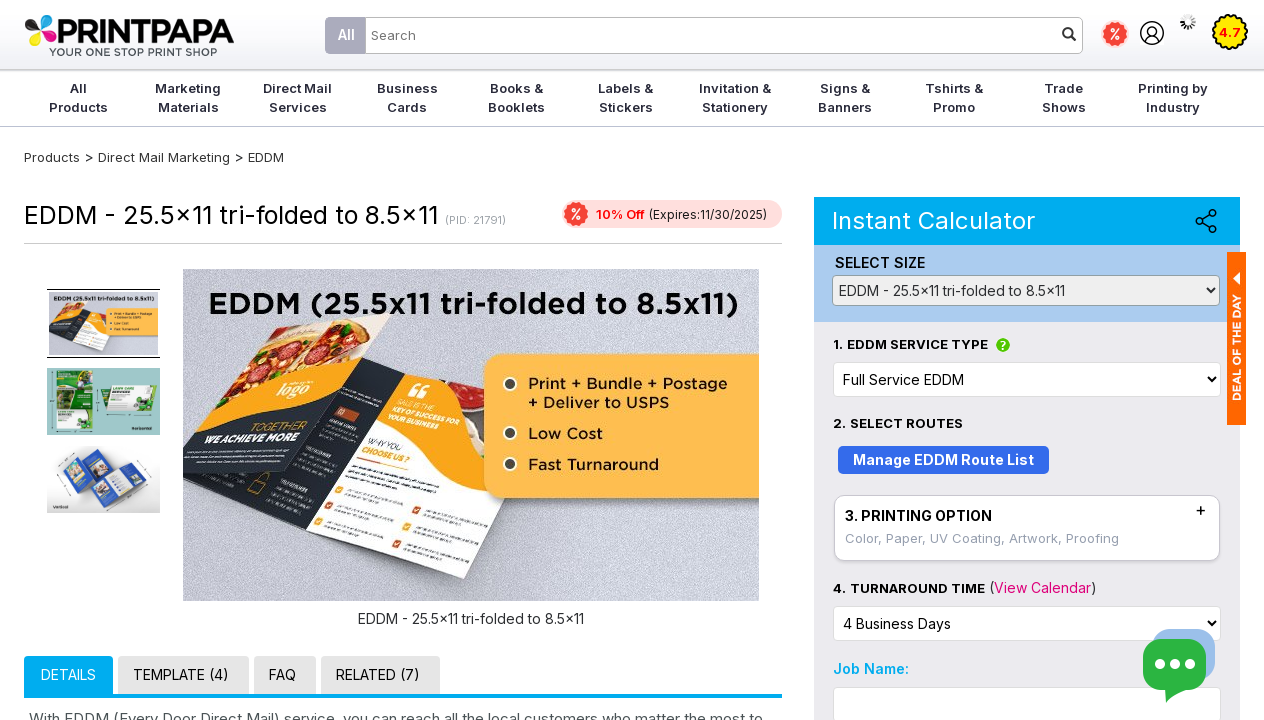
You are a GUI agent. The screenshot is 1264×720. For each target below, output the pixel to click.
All (346, 34)
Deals (1115, 34)
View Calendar (1042, 587)
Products (52, 157)
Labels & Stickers (625, 97)
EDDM (266, 157)
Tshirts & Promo (954, 97)
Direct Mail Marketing (164, 157)
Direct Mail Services (297, 97)
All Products (78, 97)
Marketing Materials (188, 97)
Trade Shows (1064, 97)
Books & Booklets (516, 97)
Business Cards (407, 97)
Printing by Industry (1173, 97)
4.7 (1230, 32)
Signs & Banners (845, 97)
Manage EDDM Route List (943, 459)
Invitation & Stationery (735, 97)
